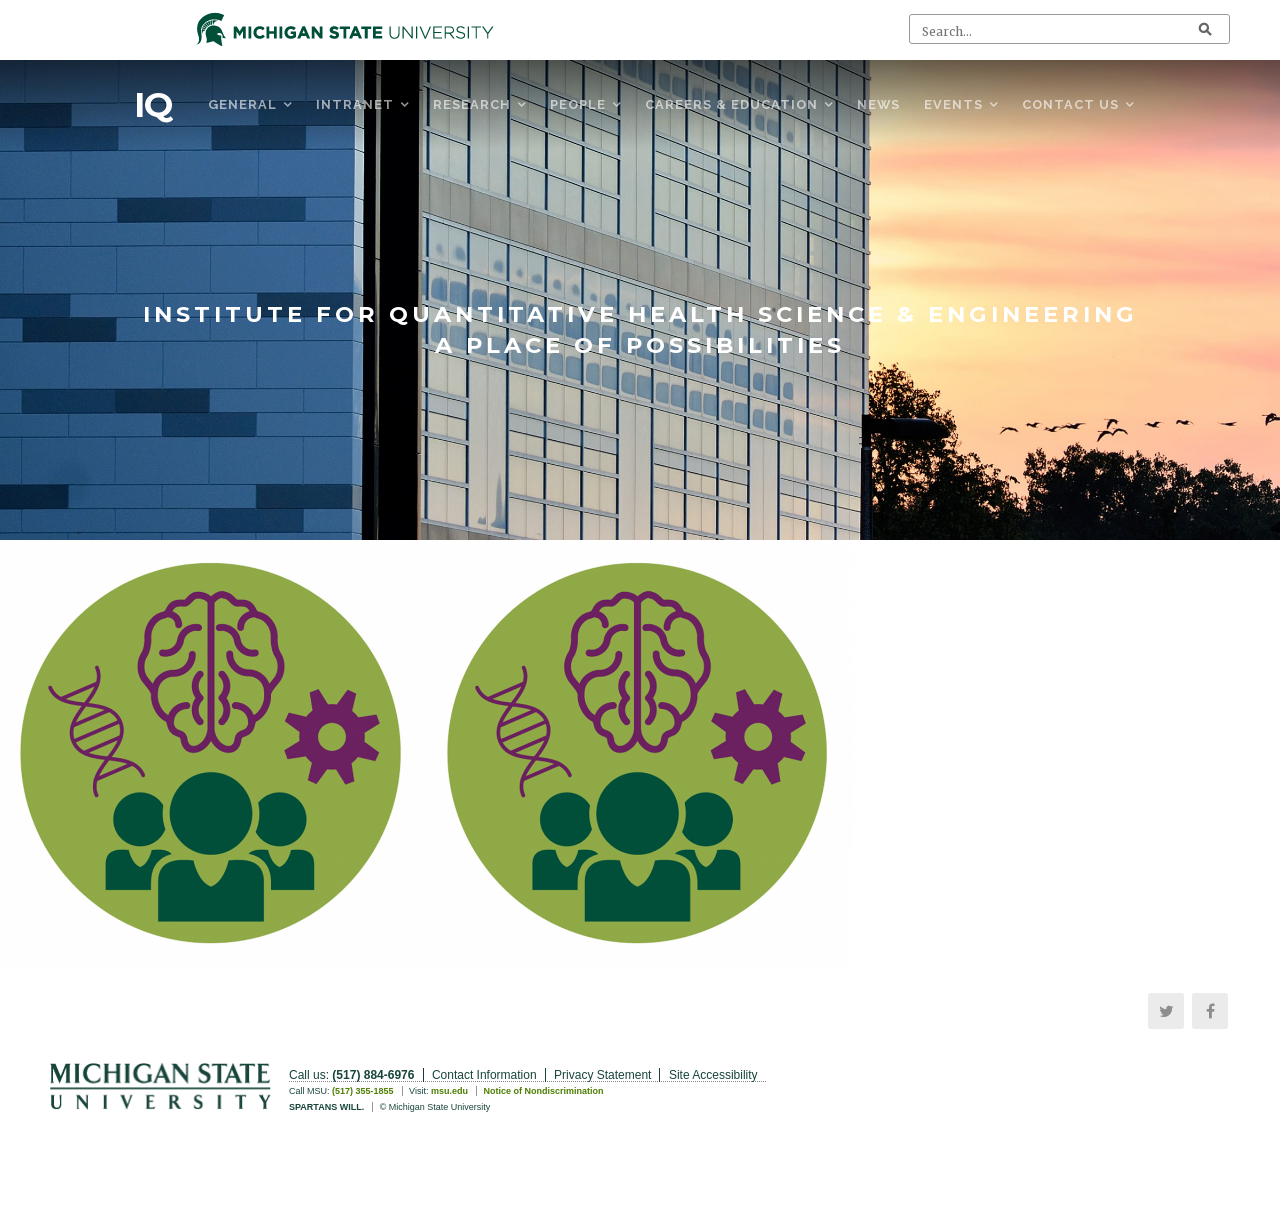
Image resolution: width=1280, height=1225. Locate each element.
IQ (153, 105)
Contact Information (484, 1075)
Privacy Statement (602, 1075)
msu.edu (449, 1091)
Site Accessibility (713, 1075)
